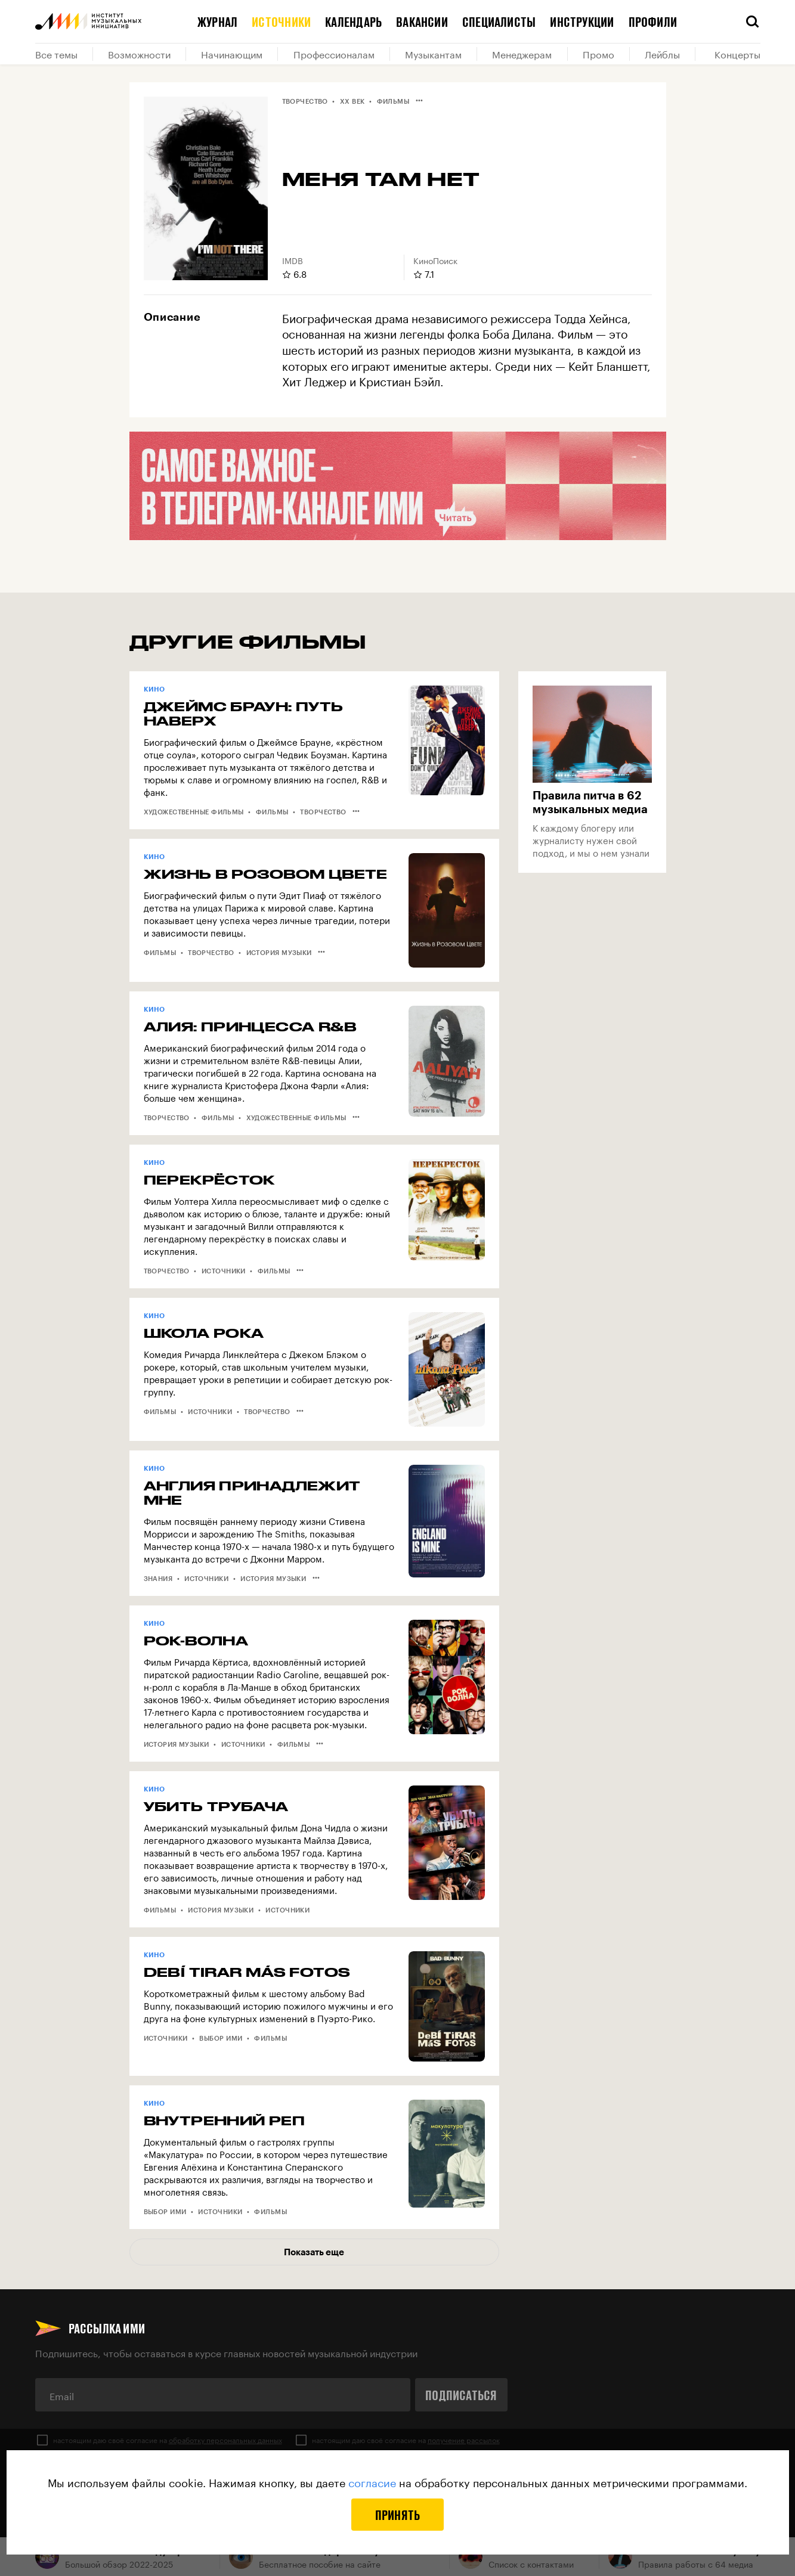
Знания (158, 1578)
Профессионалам (334, 53)
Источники (281, 21)
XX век (352, 101)
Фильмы (393, 101)
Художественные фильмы (194, 811)
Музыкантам (433, 53)
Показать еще (314, 2251)
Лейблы (662, 53)
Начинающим (231, 53)
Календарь (353, 21)
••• (419, 100)
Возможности (139, 53)
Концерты (737, 53)
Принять (397, 2514)
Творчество (305, 101)
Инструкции (582, 21)
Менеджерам (522, 53)
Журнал (217, 21)
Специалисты (499, 21)
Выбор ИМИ (220, 2038)
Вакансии (422, 21)
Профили (653, 21)
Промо (598, 53)
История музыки (279, 952)
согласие (372, 2481)
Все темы (56, 53)
